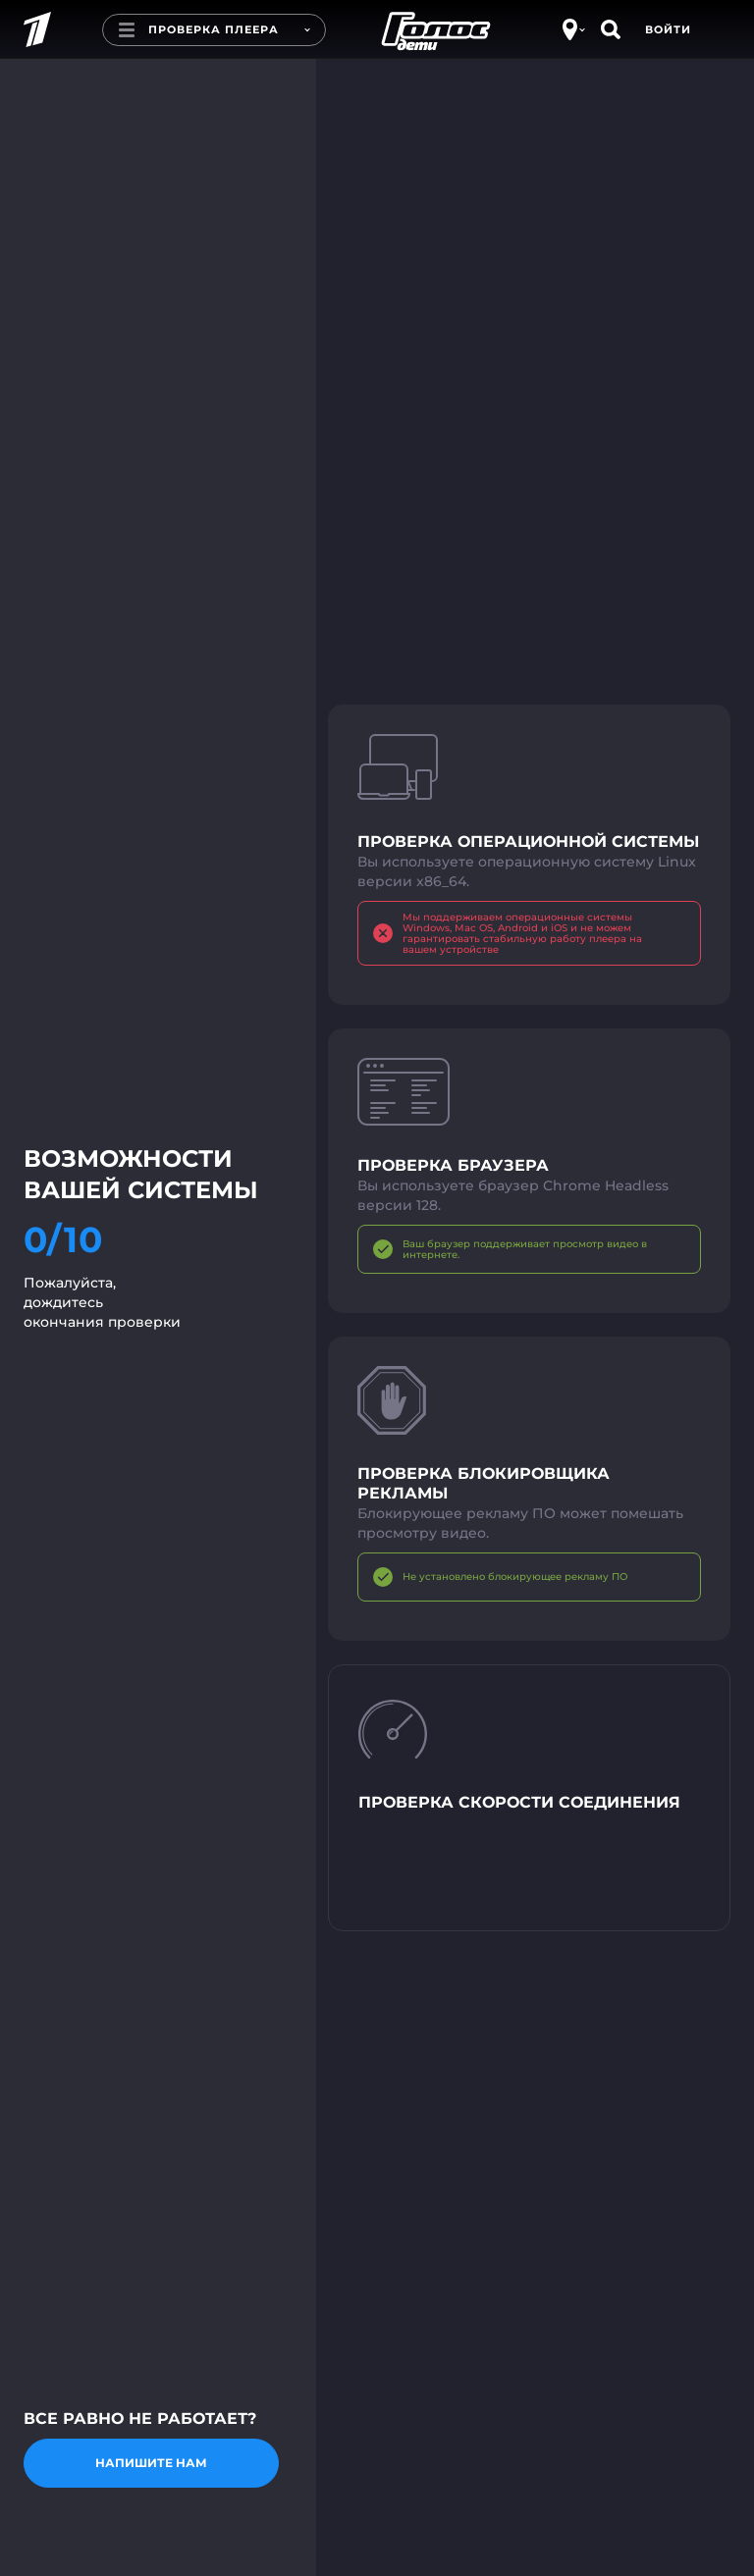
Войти (668, 29)
